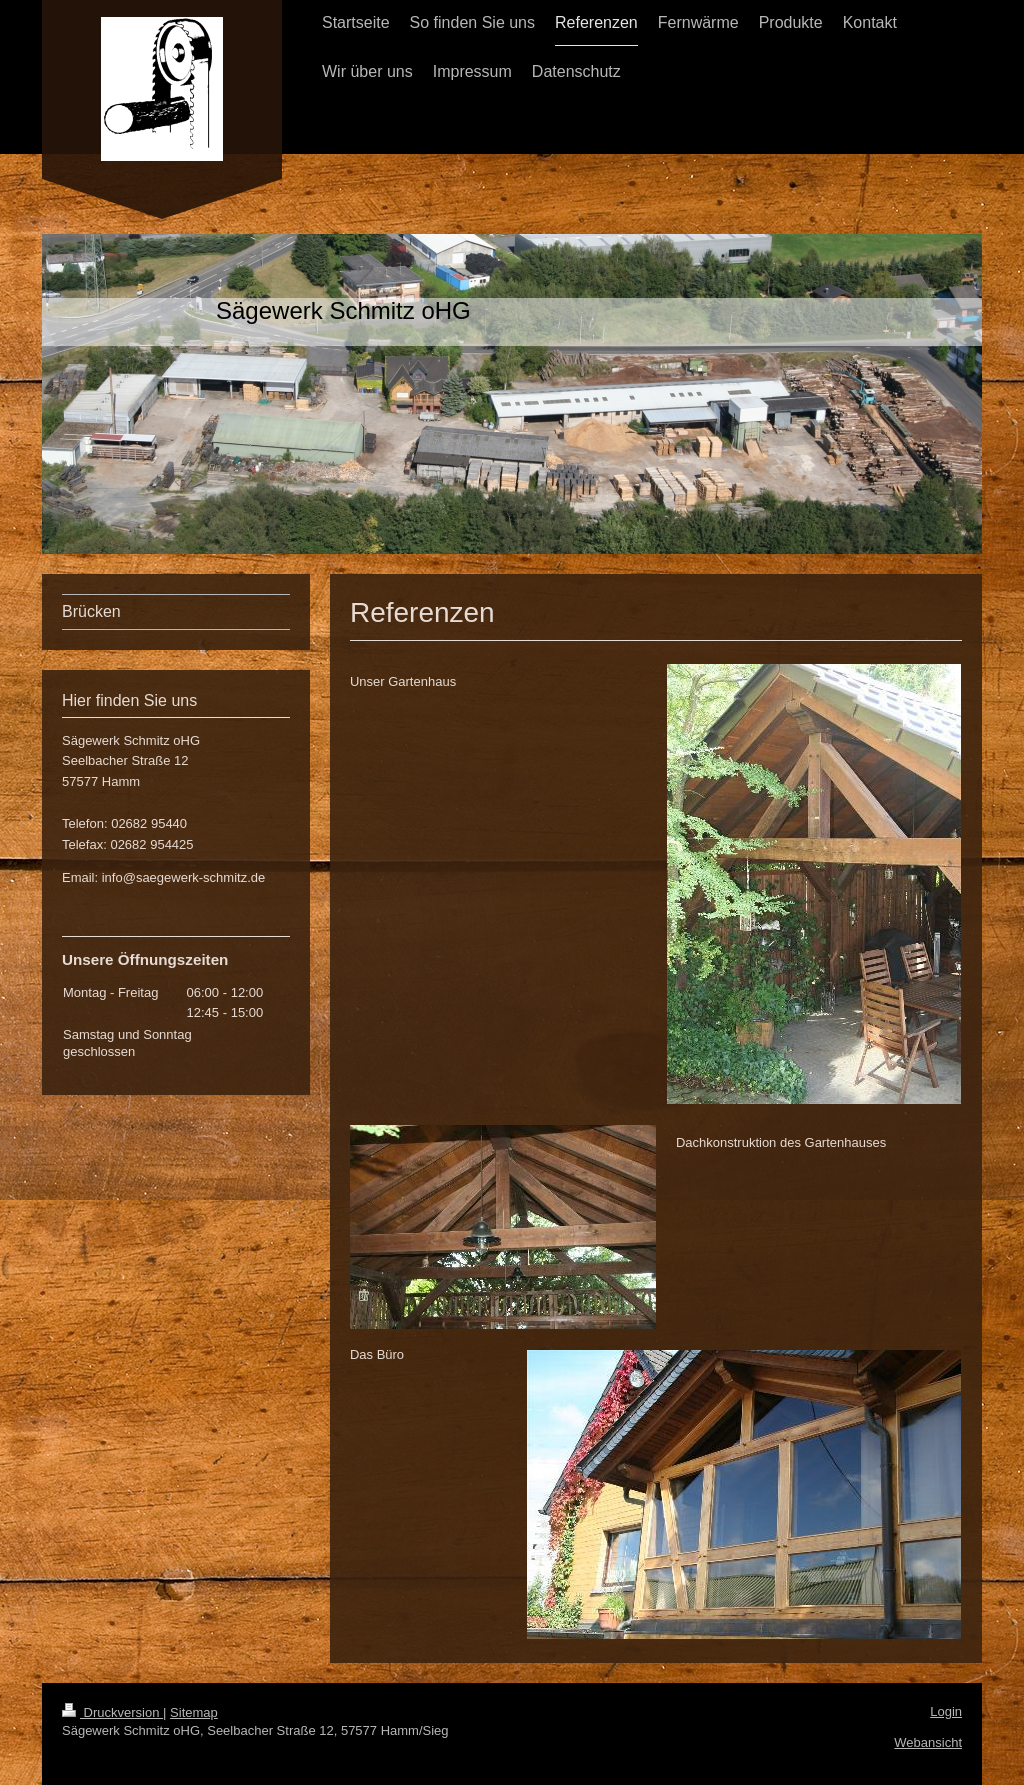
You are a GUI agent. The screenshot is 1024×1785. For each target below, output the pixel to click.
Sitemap (194, 1712)
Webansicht (928, 1742)
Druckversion (112, 1712)
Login (946, 1711)
